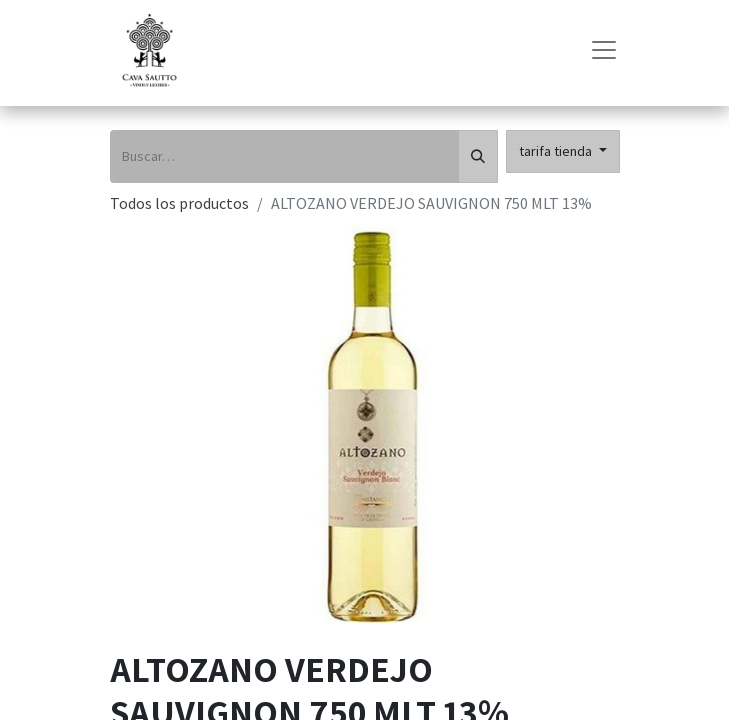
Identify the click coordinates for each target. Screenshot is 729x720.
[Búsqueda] (478, 156)
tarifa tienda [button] (557, 151)
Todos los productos (179, 203)
